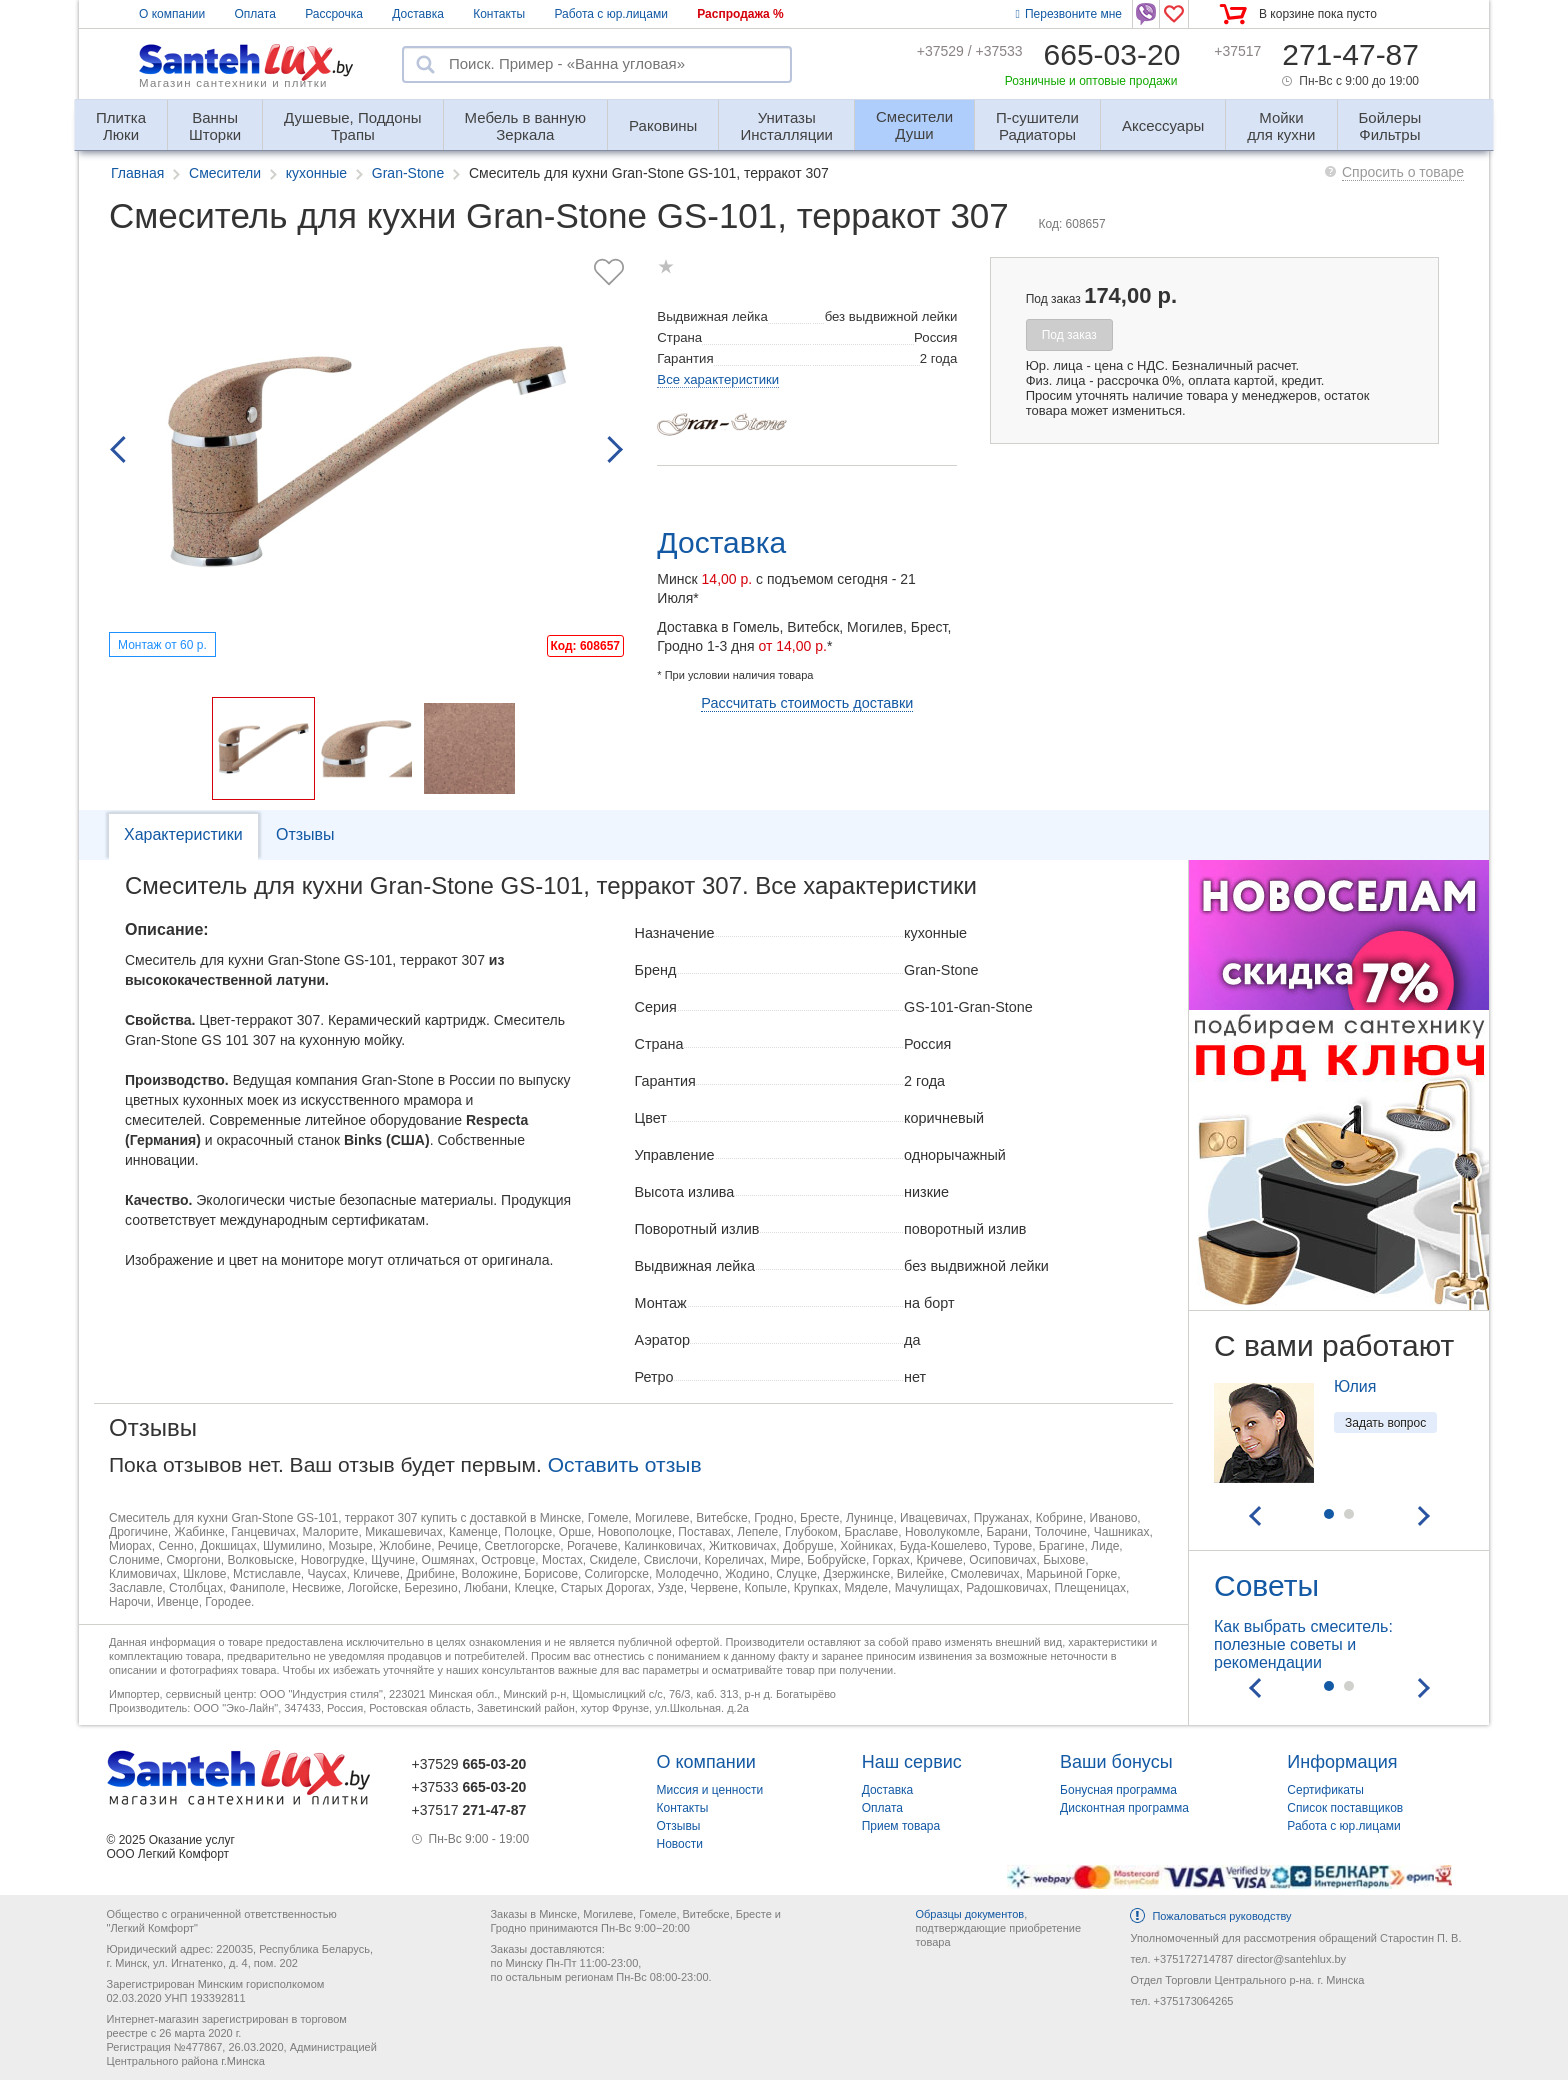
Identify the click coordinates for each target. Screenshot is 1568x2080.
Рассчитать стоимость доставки (807, 703)
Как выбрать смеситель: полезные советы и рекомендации (1303, 1644)
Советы (1266, 1585)
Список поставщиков (1345, 1808)
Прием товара (901, 1826)
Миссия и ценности (710, 1790)
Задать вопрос (1385, 1423)
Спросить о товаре (1403, 172)
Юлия (1355, 1386)
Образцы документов (969, 1914)
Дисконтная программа (1124, 1808)
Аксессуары (1163, 125)
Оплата (255, 14)
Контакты (499, 14)
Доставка (418, 14)
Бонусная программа (1118, 1790)
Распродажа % (740, 14)
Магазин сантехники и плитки (233, 83)
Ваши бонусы (1116, 1762)
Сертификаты (1325, 1790)
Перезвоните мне (1069, 14)
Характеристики (183, 834)
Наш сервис (912, 1762)
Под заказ (1069, 335)
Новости (680, 1844)
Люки (121, 117)
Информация (1342, 1762)
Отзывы (305, 834)
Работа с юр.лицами (610, 14)
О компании (172, 14)
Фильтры (1390, 117)
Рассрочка (334, 14)
